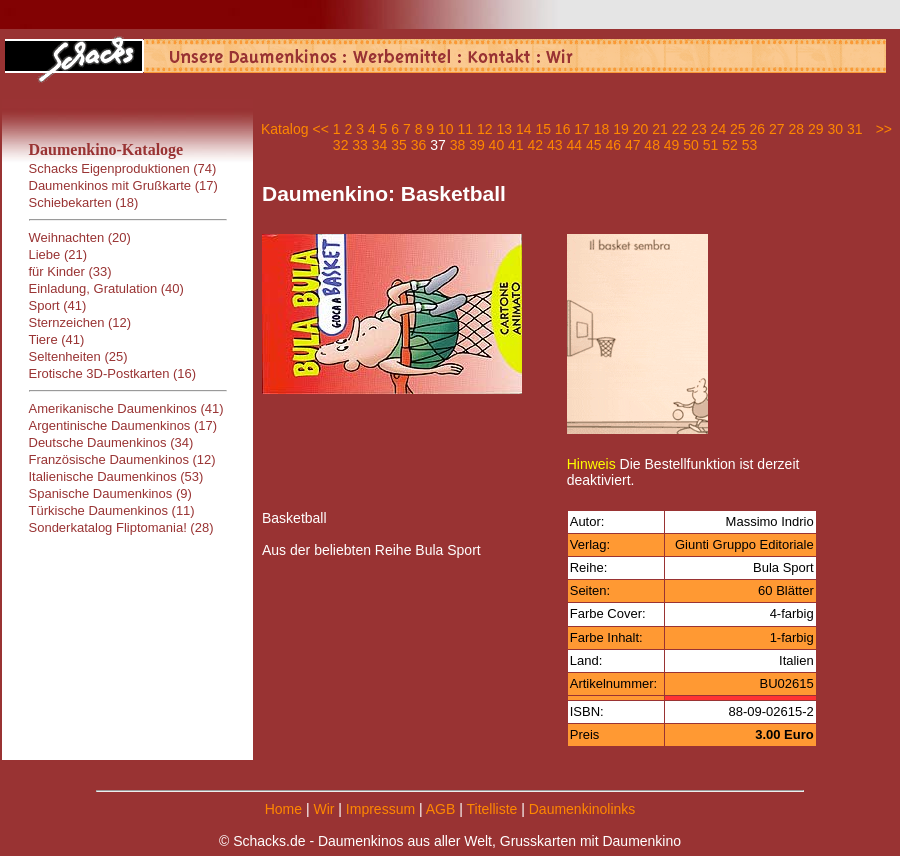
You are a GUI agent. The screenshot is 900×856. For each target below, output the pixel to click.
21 (660, 129)
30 (835, 129)
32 (341, 145)
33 (360, 145)
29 (816, 129)
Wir (323, 809)
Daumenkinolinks (582, 809)
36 (419, 145)
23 (699, 129)
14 (524, 129)
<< (320, 129)
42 (536, 145)
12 (485, 129)
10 (446, 129)
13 (504, 129)
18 (602, 129)
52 (730, 145)
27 (777, 129)
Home (283, 809)
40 (497, 145)
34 (380, 145)
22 (680, 129)
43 (555, 145)
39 (477, 145)
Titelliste (491, 809)
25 (738, 129)
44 (574, 145)
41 (516, 145)
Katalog (284, 129)
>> (884, 129)
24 (719, 129)
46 (613, 145)
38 (458, 145)
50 (691, 145)
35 (399, 145)
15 (543, 129)
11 (466, 129)
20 (641, 129)
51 (711, 145)
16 (563, 129)
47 (633, 145)
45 (594, 145)
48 (652, 145)
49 (672, 145)
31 (855, 129)
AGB (441, 809)
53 (750, 145)
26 (758, 129)
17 (582, 129)
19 (621, 129)
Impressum (380, 809)
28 (796, 129)
